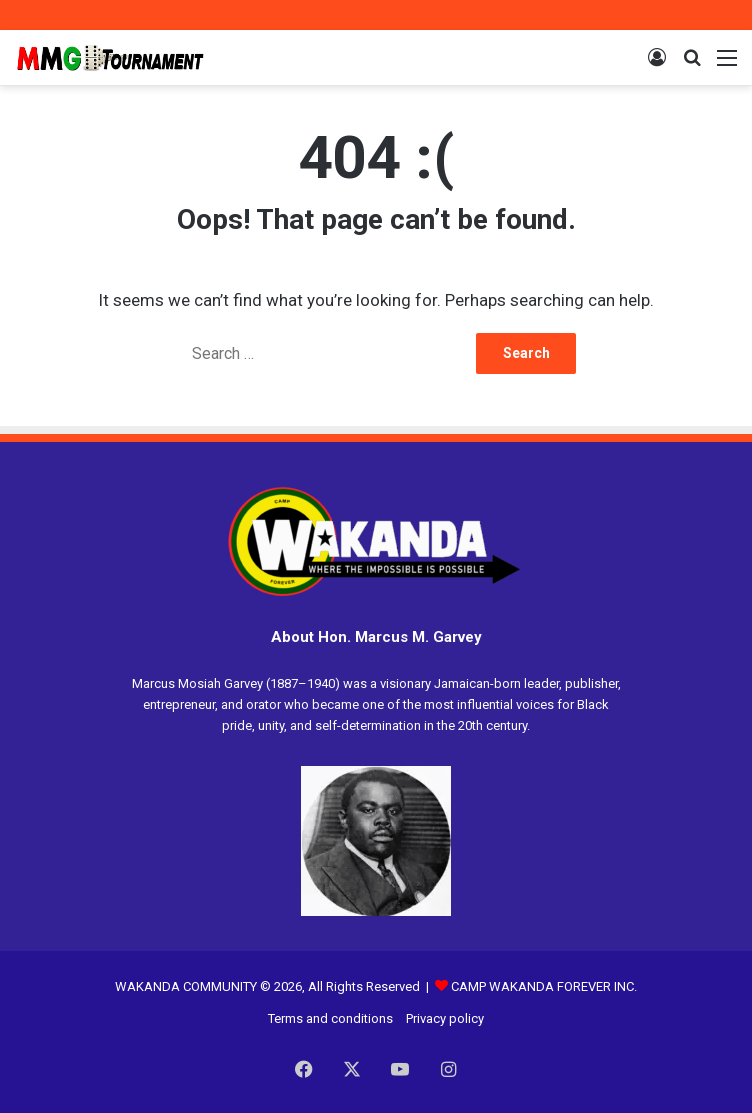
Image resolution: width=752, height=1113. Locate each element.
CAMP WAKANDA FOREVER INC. (536, 986)
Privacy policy (445, 1018)
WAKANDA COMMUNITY (186, 986)
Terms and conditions (330, 1018)
